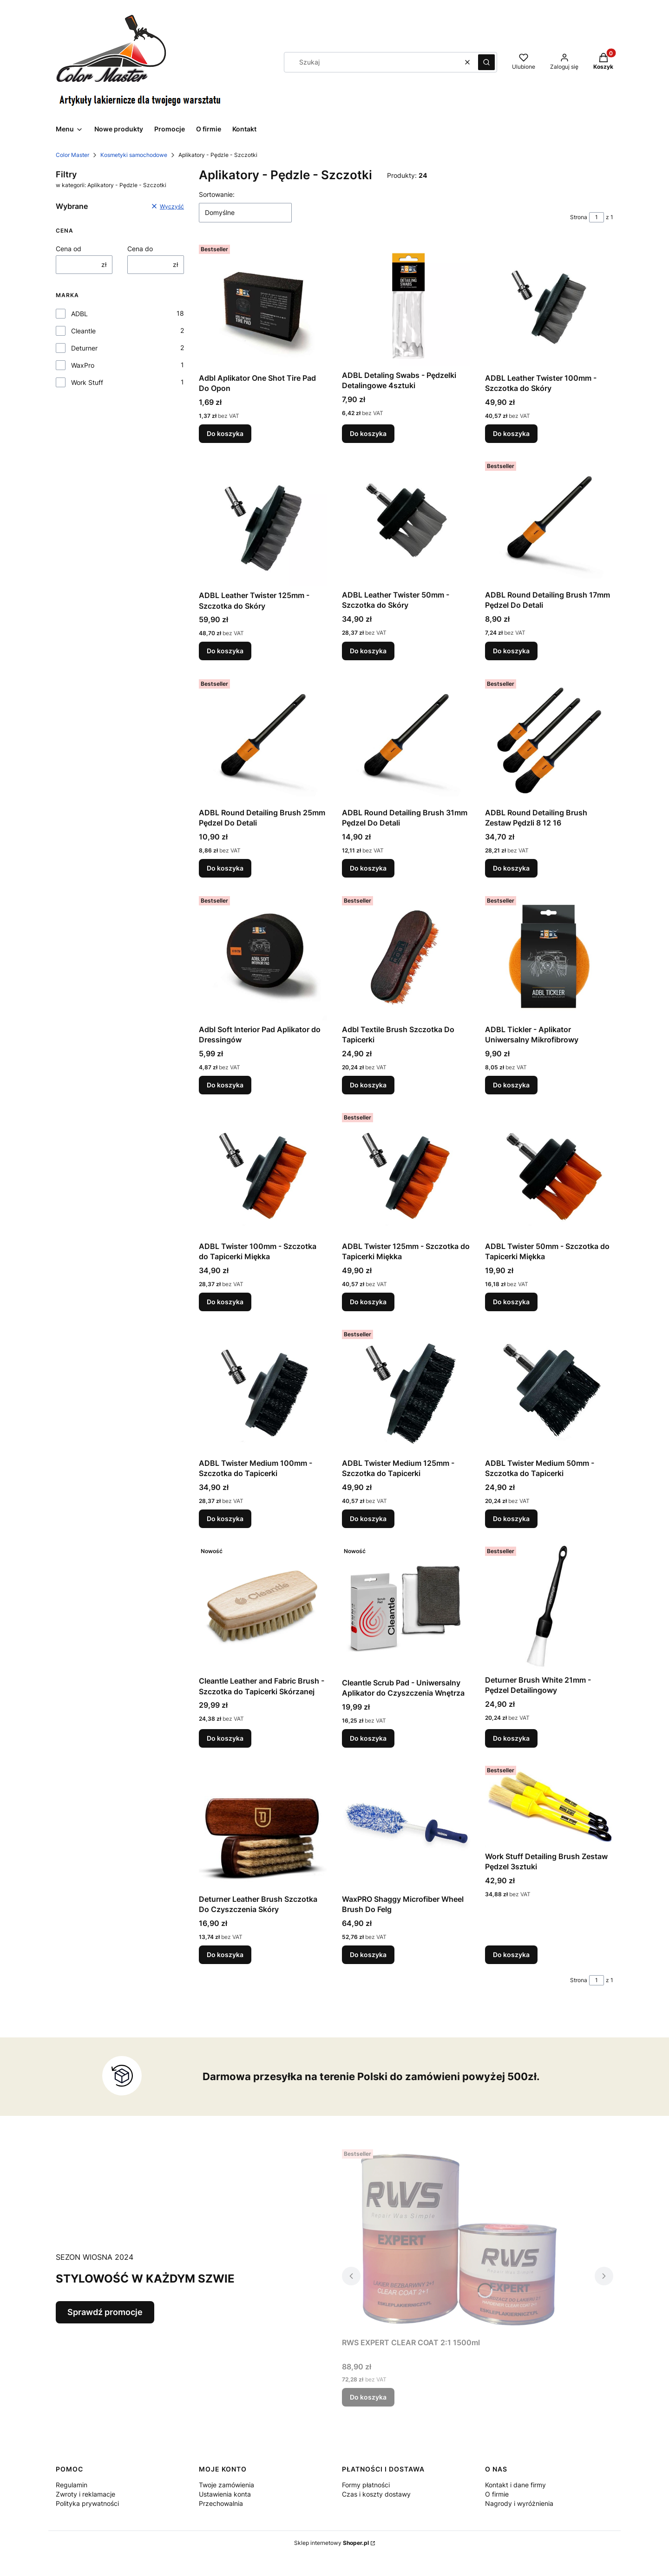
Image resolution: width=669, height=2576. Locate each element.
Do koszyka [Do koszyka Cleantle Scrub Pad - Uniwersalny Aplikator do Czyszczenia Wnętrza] (368, 1738)
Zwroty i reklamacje (85, 2494)
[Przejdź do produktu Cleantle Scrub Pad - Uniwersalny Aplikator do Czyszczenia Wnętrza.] (406, 1608)
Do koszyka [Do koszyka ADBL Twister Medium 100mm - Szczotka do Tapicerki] (225, 1518)
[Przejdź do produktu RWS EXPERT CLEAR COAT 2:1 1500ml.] (458, 2240)
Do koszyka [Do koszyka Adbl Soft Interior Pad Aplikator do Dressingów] (225, 1085)
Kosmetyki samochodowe (133, 154)
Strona (578, 217)
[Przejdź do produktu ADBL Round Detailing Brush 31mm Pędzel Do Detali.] (406, 740)
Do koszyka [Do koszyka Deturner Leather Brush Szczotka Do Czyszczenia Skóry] (225, 1954)
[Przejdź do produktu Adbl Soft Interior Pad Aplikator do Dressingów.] (263, 956)
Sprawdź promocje (105, 2312)
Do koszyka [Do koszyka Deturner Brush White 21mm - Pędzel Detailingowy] (511, 1738)
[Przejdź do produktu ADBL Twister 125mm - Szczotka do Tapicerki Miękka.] (406, 1173)
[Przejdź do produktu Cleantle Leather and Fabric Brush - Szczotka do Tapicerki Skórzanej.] (263, 1607)
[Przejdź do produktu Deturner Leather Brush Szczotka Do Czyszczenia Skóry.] (263, 1826)
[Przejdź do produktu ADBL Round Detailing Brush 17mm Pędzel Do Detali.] (549, 522)
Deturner (84, 348)
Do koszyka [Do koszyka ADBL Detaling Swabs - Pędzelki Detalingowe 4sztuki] (368, 433)
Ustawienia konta (225, 2494)
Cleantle (83, 331)
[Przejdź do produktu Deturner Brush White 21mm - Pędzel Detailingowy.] (549, 1607)
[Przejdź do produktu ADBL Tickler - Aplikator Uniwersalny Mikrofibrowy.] (549, 956)
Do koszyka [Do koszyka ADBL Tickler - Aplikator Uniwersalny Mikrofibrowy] (511, 1085)
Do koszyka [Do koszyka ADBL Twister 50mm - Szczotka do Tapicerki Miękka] (511, 1302)
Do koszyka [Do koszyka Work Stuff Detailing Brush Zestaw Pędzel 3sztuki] (511, 1954)
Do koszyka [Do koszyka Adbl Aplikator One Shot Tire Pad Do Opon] (225, 433)
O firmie (497, 2494)
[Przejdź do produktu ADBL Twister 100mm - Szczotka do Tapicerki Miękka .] (263, 1173)
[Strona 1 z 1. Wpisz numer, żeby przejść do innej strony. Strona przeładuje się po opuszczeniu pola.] (596, 217)
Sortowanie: (217, 194)
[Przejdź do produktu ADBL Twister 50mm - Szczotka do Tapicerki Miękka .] (549, 1173)
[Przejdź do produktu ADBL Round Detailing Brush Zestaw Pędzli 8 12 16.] (549, 740)
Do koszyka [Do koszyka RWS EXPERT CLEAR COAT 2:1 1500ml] (368, 2397)
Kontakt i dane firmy (515, 2485)
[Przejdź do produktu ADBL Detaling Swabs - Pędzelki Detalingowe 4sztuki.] (406, 303)
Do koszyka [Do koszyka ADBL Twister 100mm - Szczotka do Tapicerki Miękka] (225, 1302)
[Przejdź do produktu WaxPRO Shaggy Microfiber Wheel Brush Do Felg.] (406, 1826)
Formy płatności (366, 2485)
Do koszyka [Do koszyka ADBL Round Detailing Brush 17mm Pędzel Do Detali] (511, 651)
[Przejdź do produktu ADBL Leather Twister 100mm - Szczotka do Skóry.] (549, 305)
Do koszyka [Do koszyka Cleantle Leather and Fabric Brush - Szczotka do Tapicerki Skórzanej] (225, 1738)
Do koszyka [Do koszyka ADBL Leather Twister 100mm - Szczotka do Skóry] (511, 433)
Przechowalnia (221, 2503)
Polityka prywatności (87, 2503)
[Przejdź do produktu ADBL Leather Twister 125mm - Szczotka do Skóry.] (263, 522)
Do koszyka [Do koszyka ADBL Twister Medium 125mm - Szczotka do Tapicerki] (368, 1518)
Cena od (68, 249)
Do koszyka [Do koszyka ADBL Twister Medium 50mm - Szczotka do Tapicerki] (511, 1518)
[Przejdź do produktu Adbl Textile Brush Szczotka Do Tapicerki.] (406, 956)
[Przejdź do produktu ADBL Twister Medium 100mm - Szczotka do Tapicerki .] (263, 1390)
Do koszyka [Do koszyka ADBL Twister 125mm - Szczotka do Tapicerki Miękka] (368, 1302)
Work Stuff (87, 382)
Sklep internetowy (331, 2542)
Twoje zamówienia (226, 2485)
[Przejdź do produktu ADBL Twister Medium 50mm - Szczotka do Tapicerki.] (549, 1390)
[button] (486, 62)
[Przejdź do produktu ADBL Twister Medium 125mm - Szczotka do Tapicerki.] (406, 1390)
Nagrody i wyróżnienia (519, 2503)
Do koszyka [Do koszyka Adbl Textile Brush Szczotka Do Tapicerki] (368, 1085)
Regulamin (71, 2485)
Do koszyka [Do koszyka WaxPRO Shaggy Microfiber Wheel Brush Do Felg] (368, 1954)
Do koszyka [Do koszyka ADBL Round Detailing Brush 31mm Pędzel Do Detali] (368, 868)
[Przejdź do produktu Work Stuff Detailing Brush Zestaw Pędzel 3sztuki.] (549, 1804)
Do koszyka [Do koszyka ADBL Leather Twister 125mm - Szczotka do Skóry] (225, 651)
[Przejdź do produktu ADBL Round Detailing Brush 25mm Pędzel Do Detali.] (263, 740)
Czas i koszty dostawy (376, 2494)
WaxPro (82, 365)
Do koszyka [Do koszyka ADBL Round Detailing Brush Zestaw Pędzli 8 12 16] (511, 868)
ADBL (79, 314)
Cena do (140, 249)
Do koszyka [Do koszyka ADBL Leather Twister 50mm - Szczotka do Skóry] (368, 651)
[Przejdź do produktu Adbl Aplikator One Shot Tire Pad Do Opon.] (263, 305)
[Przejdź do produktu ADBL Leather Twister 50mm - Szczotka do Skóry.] (406, 522)
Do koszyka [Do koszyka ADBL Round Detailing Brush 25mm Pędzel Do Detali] (225, 868)
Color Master (72, 154)
